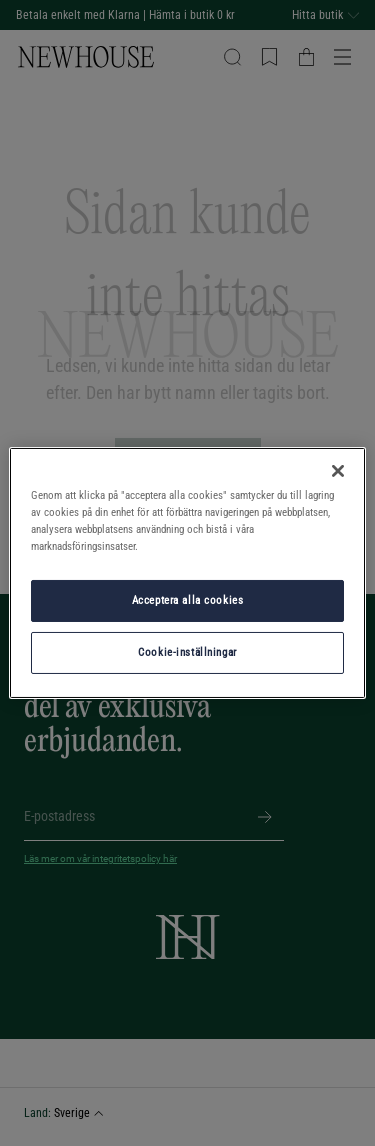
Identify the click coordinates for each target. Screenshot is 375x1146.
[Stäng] (338, 471)
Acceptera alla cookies (188, 600)
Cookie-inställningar (187, 652)
